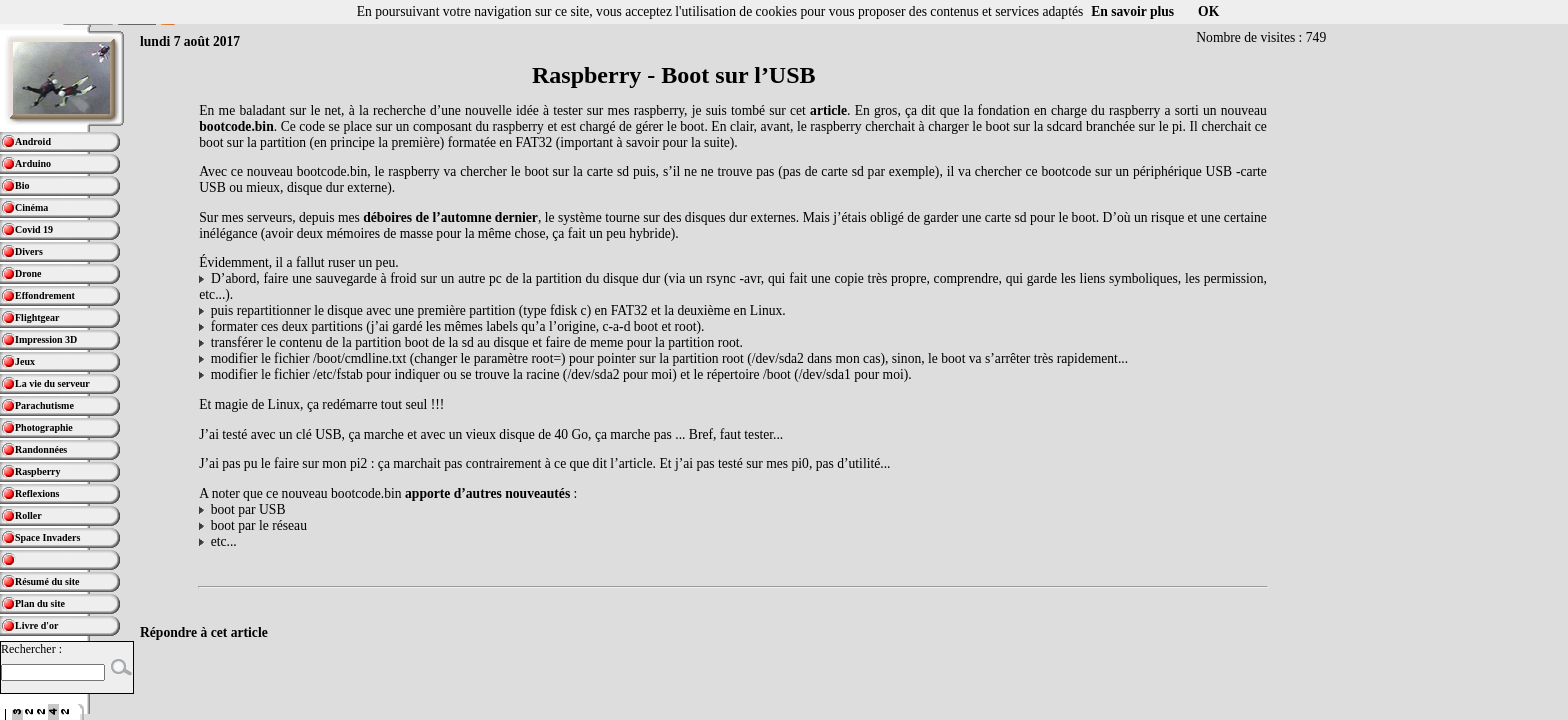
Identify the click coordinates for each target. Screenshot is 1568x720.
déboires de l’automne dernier (450, 217)
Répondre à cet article (204, 632)
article (828, 110)
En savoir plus (1132, 11)
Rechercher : (31, 649)
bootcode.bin (236, 126)
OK (1208, 11)
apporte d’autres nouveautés (487, 493)
